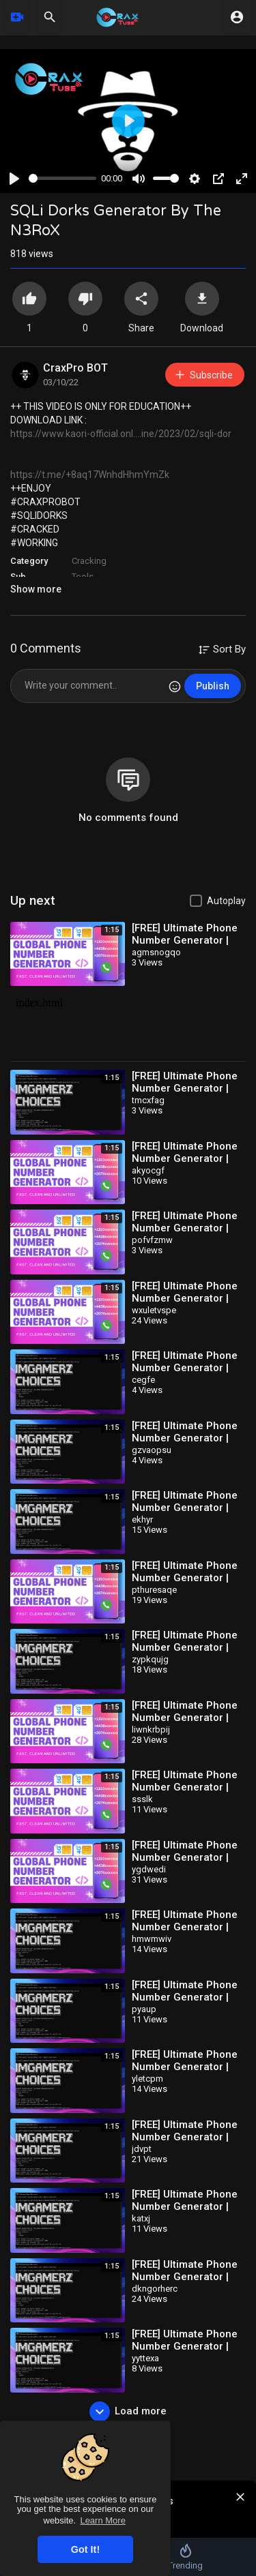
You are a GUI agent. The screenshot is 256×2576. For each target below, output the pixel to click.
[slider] (62, 178)
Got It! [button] (85, 2549)
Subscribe (203, 374)
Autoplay (226, 900)
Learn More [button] (102, 2520)
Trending (185, 2557)
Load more (128, 2411)
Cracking (89, 561)
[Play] (14, 179)
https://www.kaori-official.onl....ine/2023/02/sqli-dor (120, 433)
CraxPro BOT (75, 367)
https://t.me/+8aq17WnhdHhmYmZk (89, 474)
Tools (83, 576)
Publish (212, 685)
